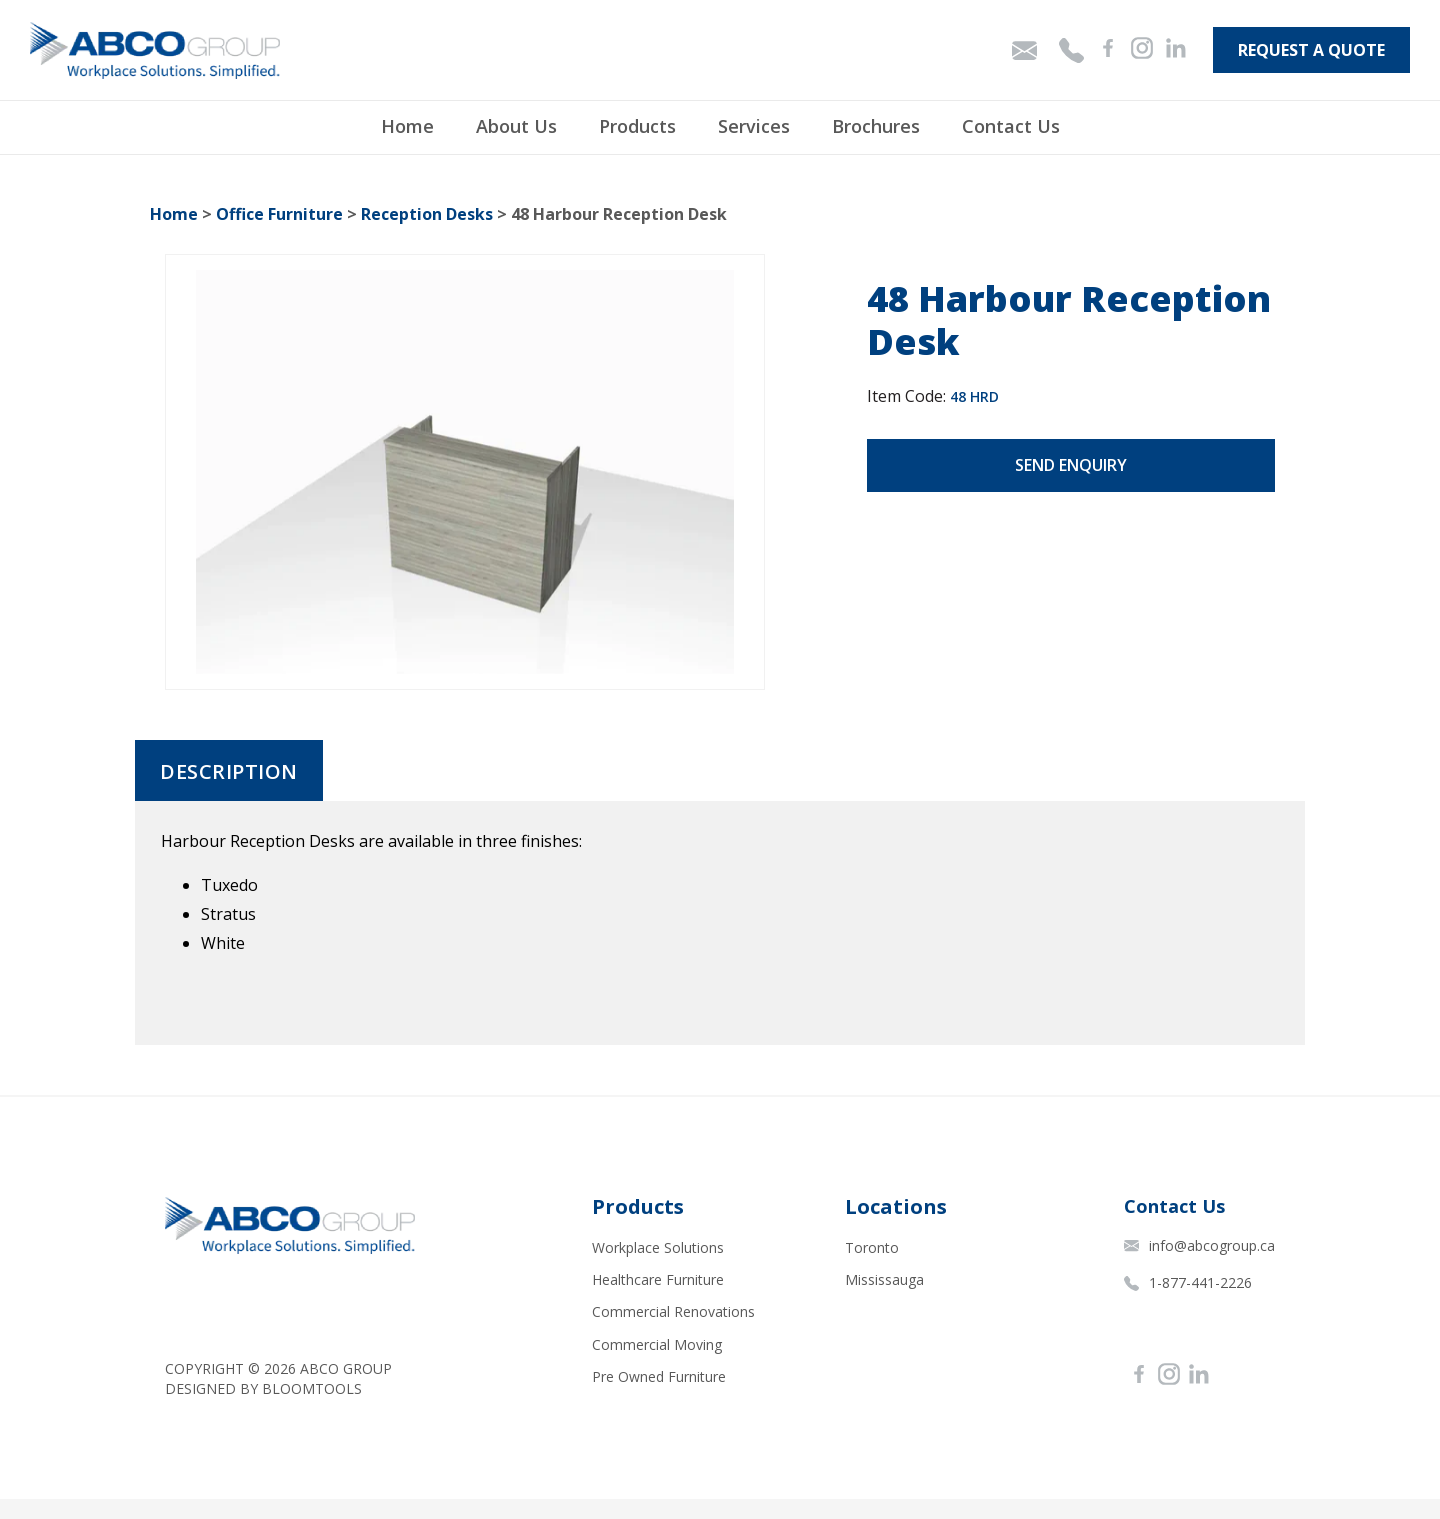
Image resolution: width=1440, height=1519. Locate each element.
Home (407, 126)
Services (754, 126)
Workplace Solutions (658, 1247)
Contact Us (1011, 126)
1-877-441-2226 (1188, 1282)
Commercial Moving (657, 1344)
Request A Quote (1311, 50)
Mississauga (884, 1279)
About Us (516, 126)
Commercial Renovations (673, 1311)
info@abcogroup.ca (1199, 1245)
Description (229, 772)
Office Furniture (279, 214)
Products (637, 126)
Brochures (876, 126)
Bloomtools (312, 1388)
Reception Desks (427, 214)
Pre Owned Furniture (659, 1376)
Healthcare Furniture (658, 1279)
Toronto (872, 1247)
